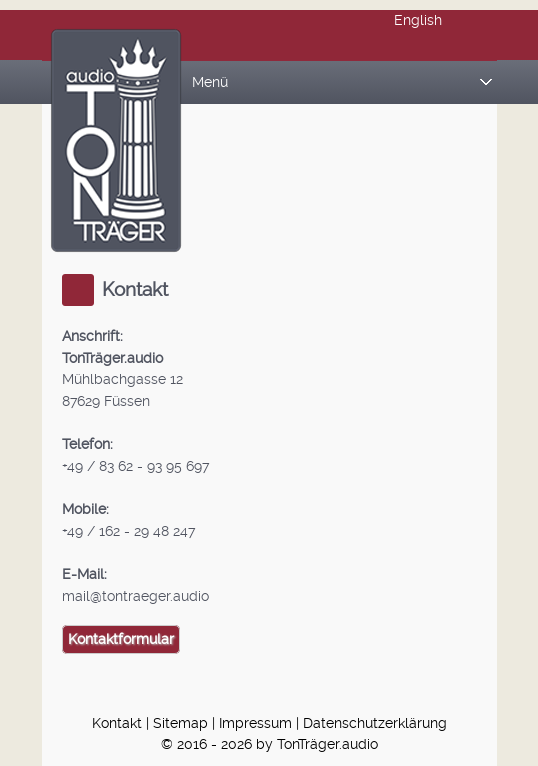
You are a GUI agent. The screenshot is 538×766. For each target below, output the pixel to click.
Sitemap (180, 723)
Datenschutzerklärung (375, 723)
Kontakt (117, 723)
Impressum (255, 723)
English (418, 20)
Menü (342, 82)
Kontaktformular (121, 639)
